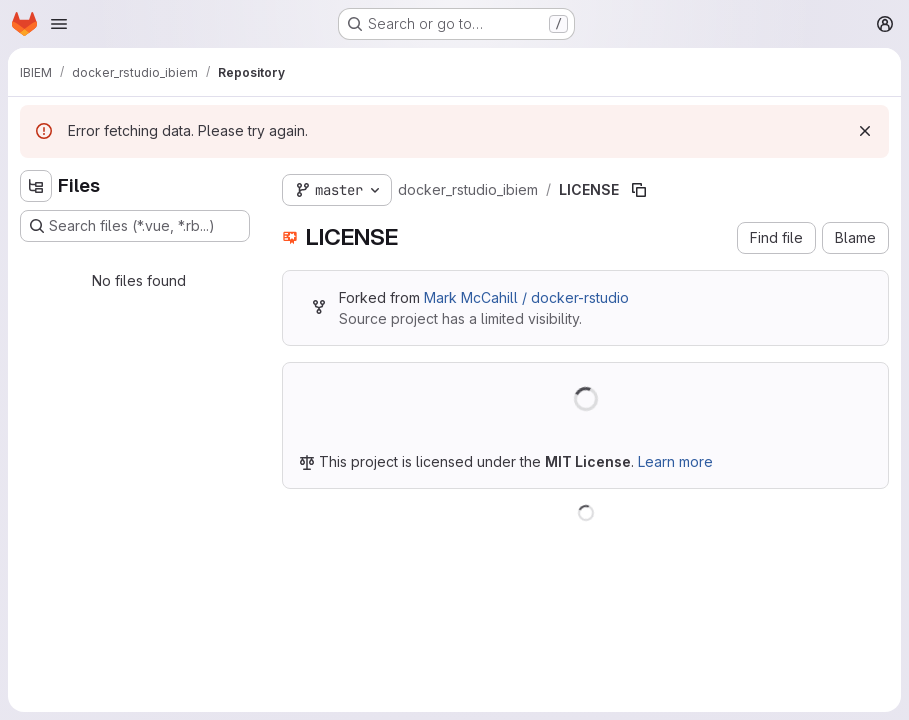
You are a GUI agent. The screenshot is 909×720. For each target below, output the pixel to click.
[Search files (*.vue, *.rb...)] (135, 226)
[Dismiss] (865, 131)
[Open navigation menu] (59, 24)
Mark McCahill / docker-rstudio (526, 297)
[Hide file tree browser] (36, 186)
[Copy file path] (639, 190)
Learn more (675, 461)
